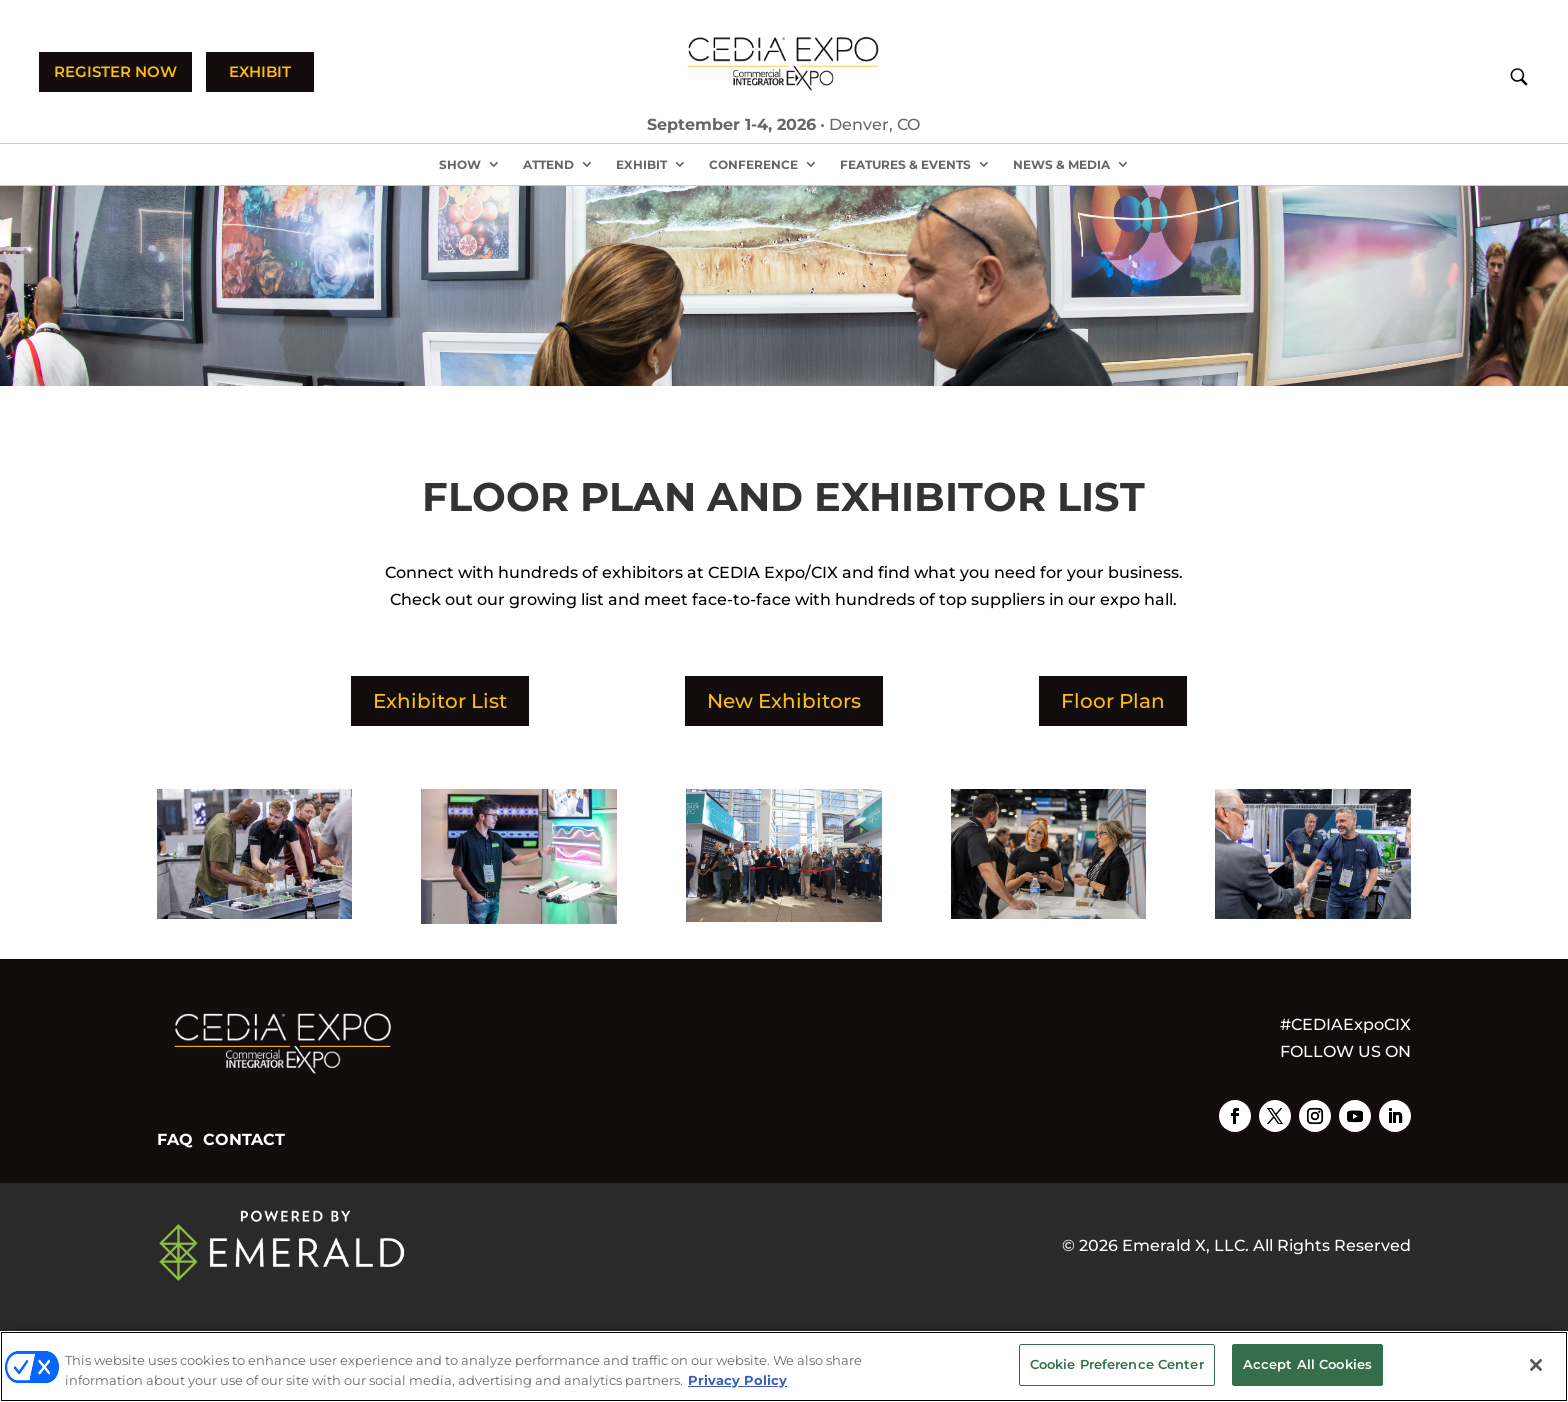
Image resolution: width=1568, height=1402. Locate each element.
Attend (548, 164)
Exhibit (641, 164)
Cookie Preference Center (1117, 1364)
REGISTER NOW (115, 71)
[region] (784, 1366)
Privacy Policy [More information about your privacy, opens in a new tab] (737, 1380)
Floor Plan (1113, 701)
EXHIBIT (260, 71)
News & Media (1061, 164)
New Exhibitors (784, 701)
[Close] (1536, 1365)
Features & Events (905, 164)
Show (460, 164)
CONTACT (244, 1139)
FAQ (175, 1139)
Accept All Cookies (1307, 1364)
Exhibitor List (440, 701)
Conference (753, 164)
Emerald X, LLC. (1185, 1245)
